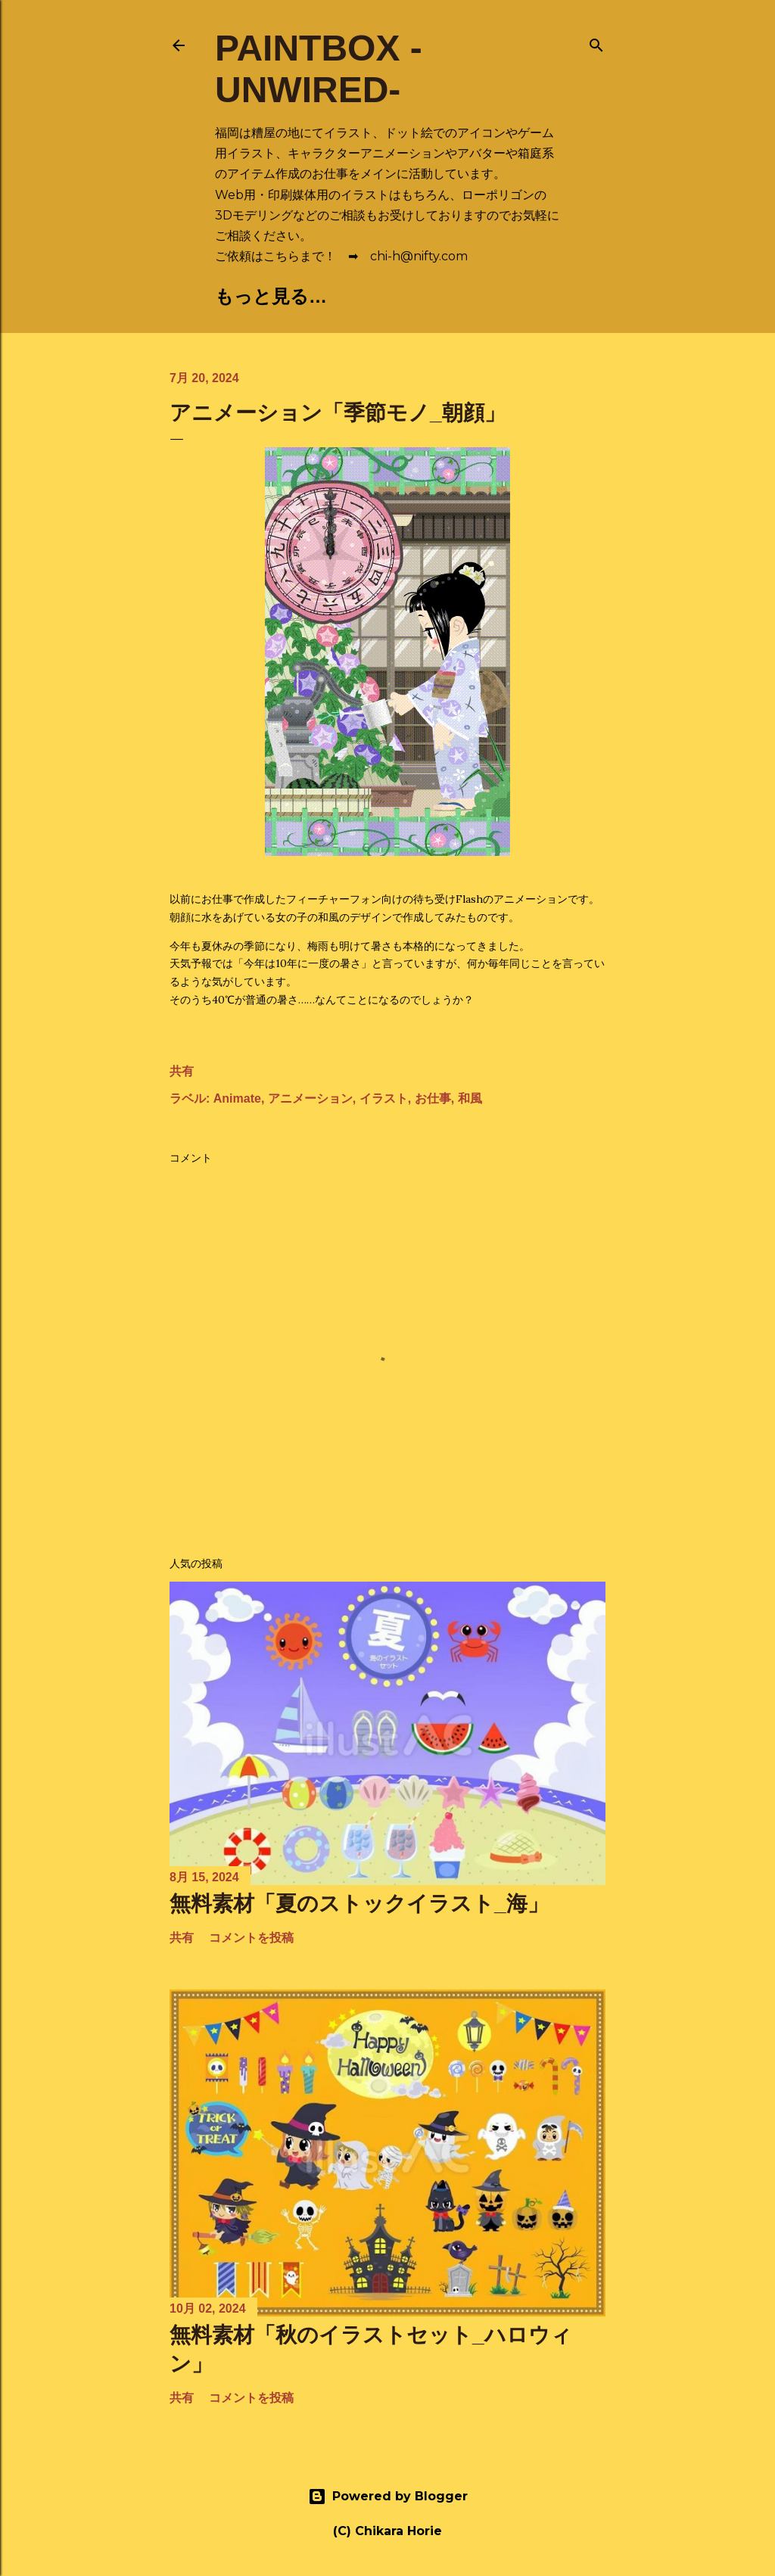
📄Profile (501, 296)
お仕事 (433, 1098)
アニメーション (310, 1098)
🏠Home (253, 296)
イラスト (383, 1098)
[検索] (596, 42)
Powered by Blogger (388, 2496)
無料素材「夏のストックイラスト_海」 (359, 1903)
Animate (237, 1098)
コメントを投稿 (251, 1937)
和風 (470, 1098)
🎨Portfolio (371, 296)
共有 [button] (182, 1071)
